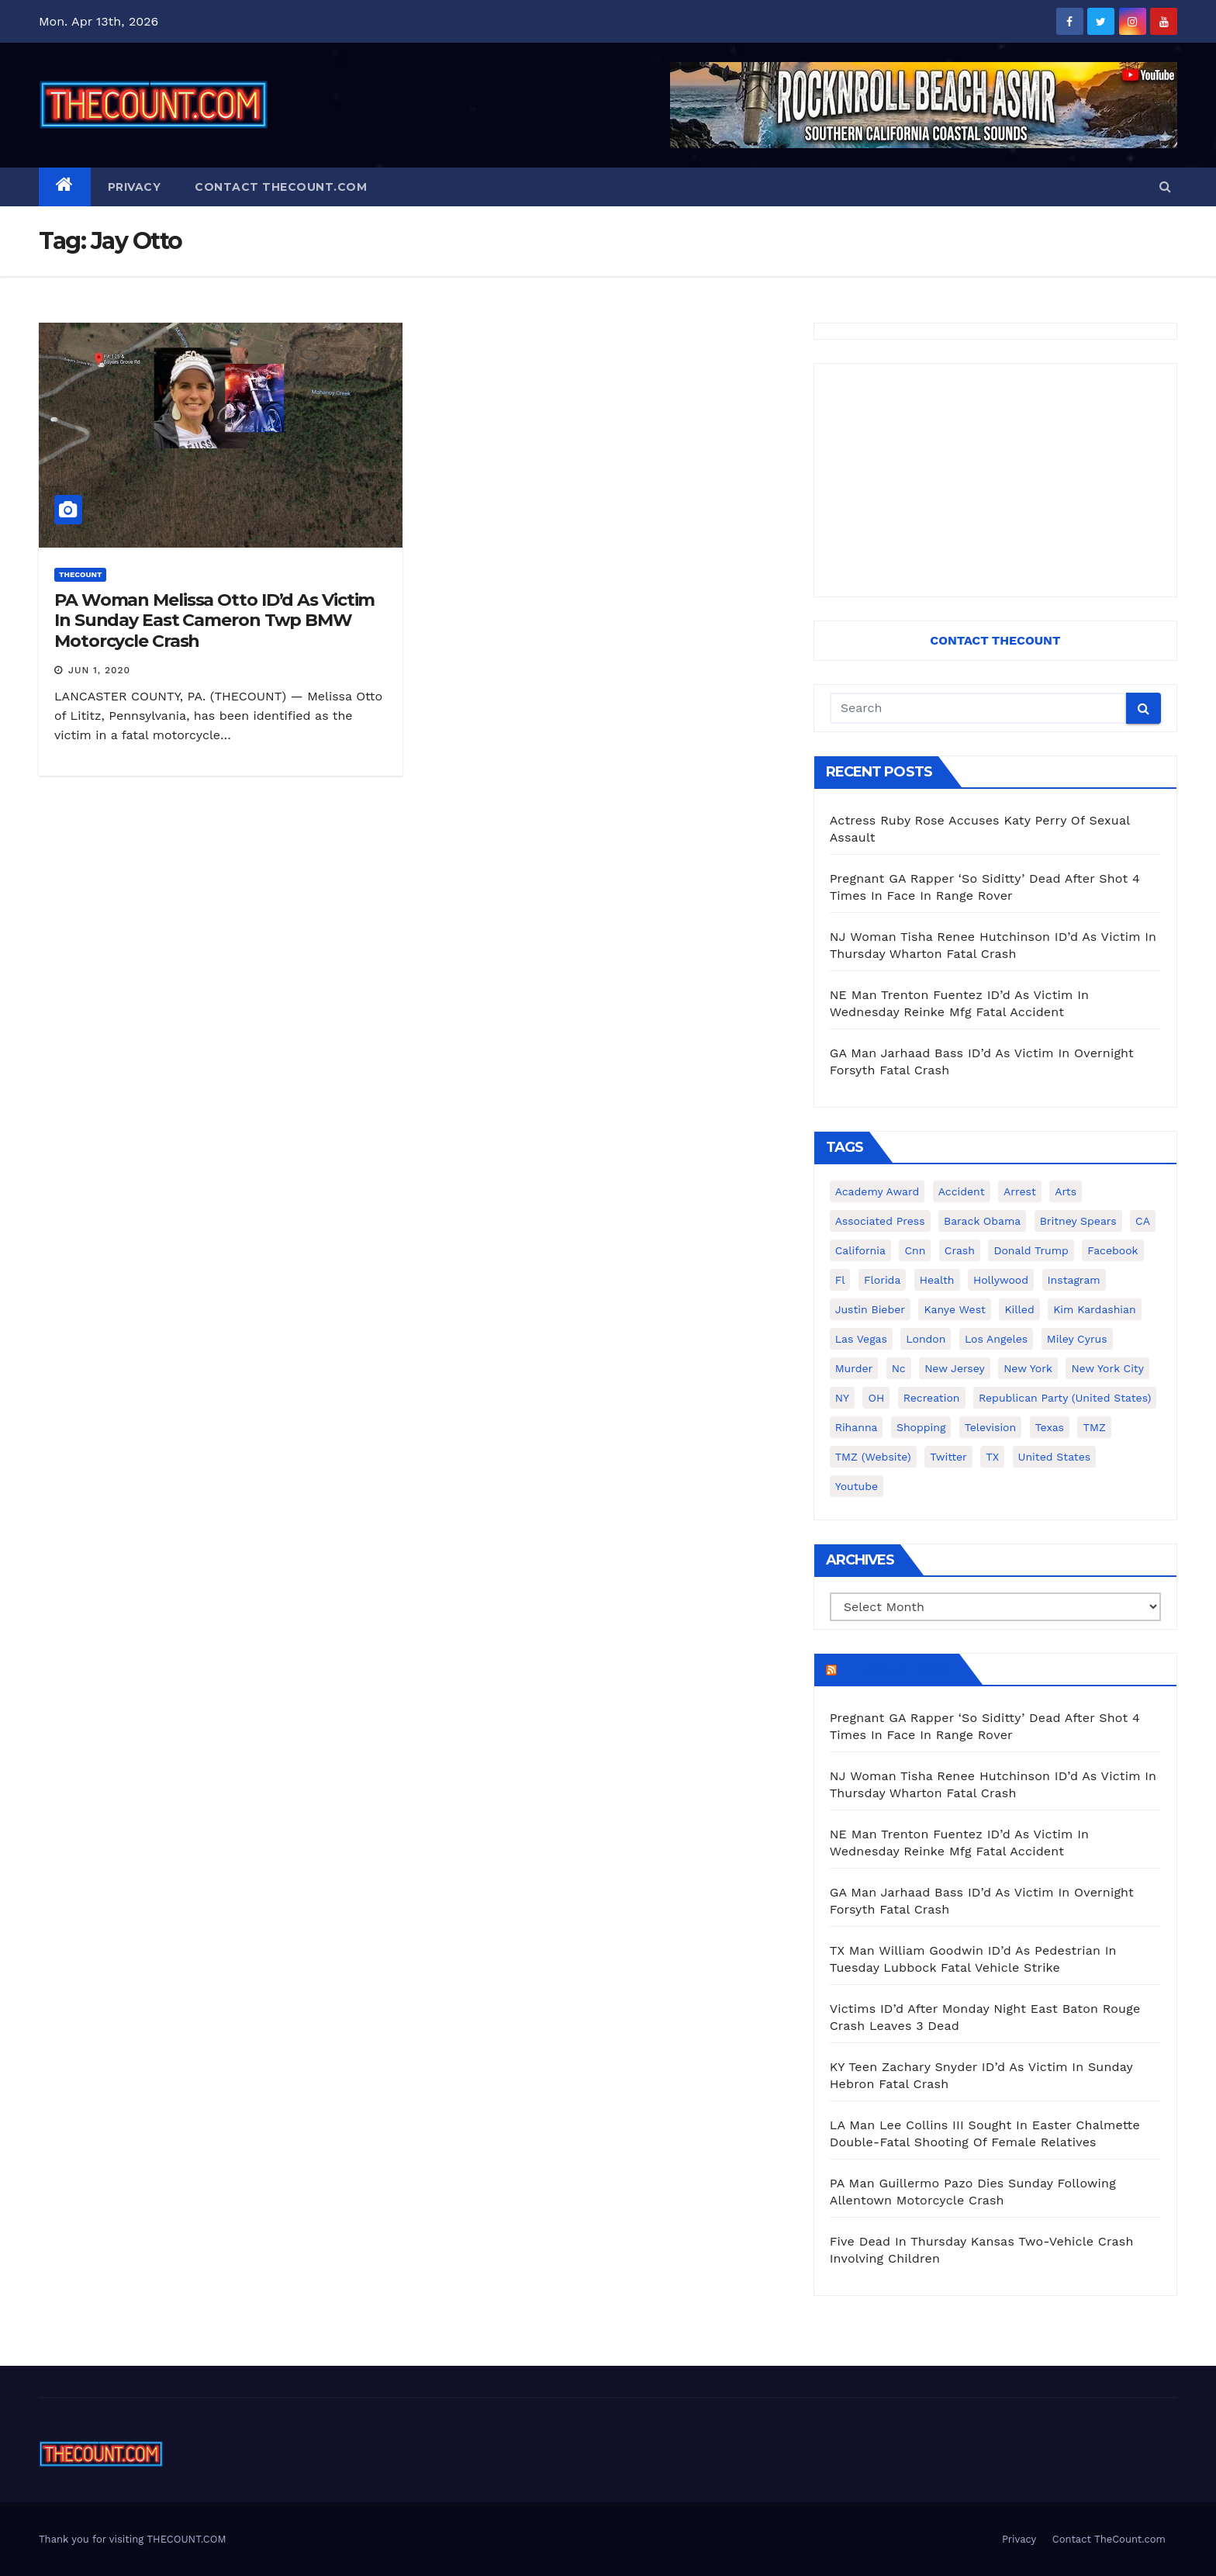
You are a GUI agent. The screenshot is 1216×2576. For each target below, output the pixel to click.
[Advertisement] (995, 480)
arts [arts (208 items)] (1065, 1191)
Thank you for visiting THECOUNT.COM (132, 2539)
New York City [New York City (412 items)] (1107, 1368)
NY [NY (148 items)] (842, 1398)
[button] (1165, 186)
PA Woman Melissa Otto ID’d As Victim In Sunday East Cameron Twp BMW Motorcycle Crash (214, 621)
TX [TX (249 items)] (992, 1457)
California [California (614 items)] (860, 1250)
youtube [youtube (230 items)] (856, 1486)
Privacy (134, 187)
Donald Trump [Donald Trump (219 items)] (1031, 1250)
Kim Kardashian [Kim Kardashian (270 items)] (1094, 1309)
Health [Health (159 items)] (937, 1280)
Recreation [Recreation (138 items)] (931, 1398)
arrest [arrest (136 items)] (1020, 1191)
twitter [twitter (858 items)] (948, 1457)
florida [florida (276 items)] (882, 1280)
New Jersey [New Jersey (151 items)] (954, 1368)
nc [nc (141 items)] (899, 1368)
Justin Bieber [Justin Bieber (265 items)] (870, 1309)
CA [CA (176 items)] (1142, 1221)
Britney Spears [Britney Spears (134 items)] (1078, 1221)
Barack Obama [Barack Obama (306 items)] (982, 1221)
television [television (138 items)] (990, 1427)
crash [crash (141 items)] (960, 1250)
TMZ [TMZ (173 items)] (1094, 1427)
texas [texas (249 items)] (1049, 1427)
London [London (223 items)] (925, 1339)
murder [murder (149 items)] (854, 1368)
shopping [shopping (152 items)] (920, 1427)
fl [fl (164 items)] (840, 1280)
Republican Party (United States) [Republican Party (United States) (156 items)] (1065, 1398)
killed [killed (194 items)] (1019, 1309)
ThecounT (80, 574)
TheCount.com (896, 1669)
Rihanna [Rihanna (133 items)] (856, 1427)
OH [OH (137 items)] (876, 1398)
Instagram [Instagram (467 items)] (1074, 1280)
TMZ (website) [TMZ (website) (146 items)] (873, 1457)
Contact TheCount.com (281, 187)
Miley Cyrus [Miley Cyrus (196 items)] (1077, 1339)
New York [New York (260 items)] (1028, 1368)
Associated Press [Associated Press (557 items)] (880, 1221)
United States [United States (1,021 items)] (1054, 1457)
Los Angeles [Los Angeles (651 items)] (996, 1339)
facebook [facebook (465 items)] (1112, 1250)
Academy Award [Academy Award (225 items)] (877, 1191)
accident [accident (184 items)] (961, 1191)
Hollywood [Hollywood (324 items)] (1000, 1280)
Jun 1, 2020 (99, 670)
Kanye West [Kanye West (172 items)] (954, 1309)
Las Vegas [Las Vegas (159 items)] (861, 1339)
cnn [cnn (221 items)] (914, 1250)
